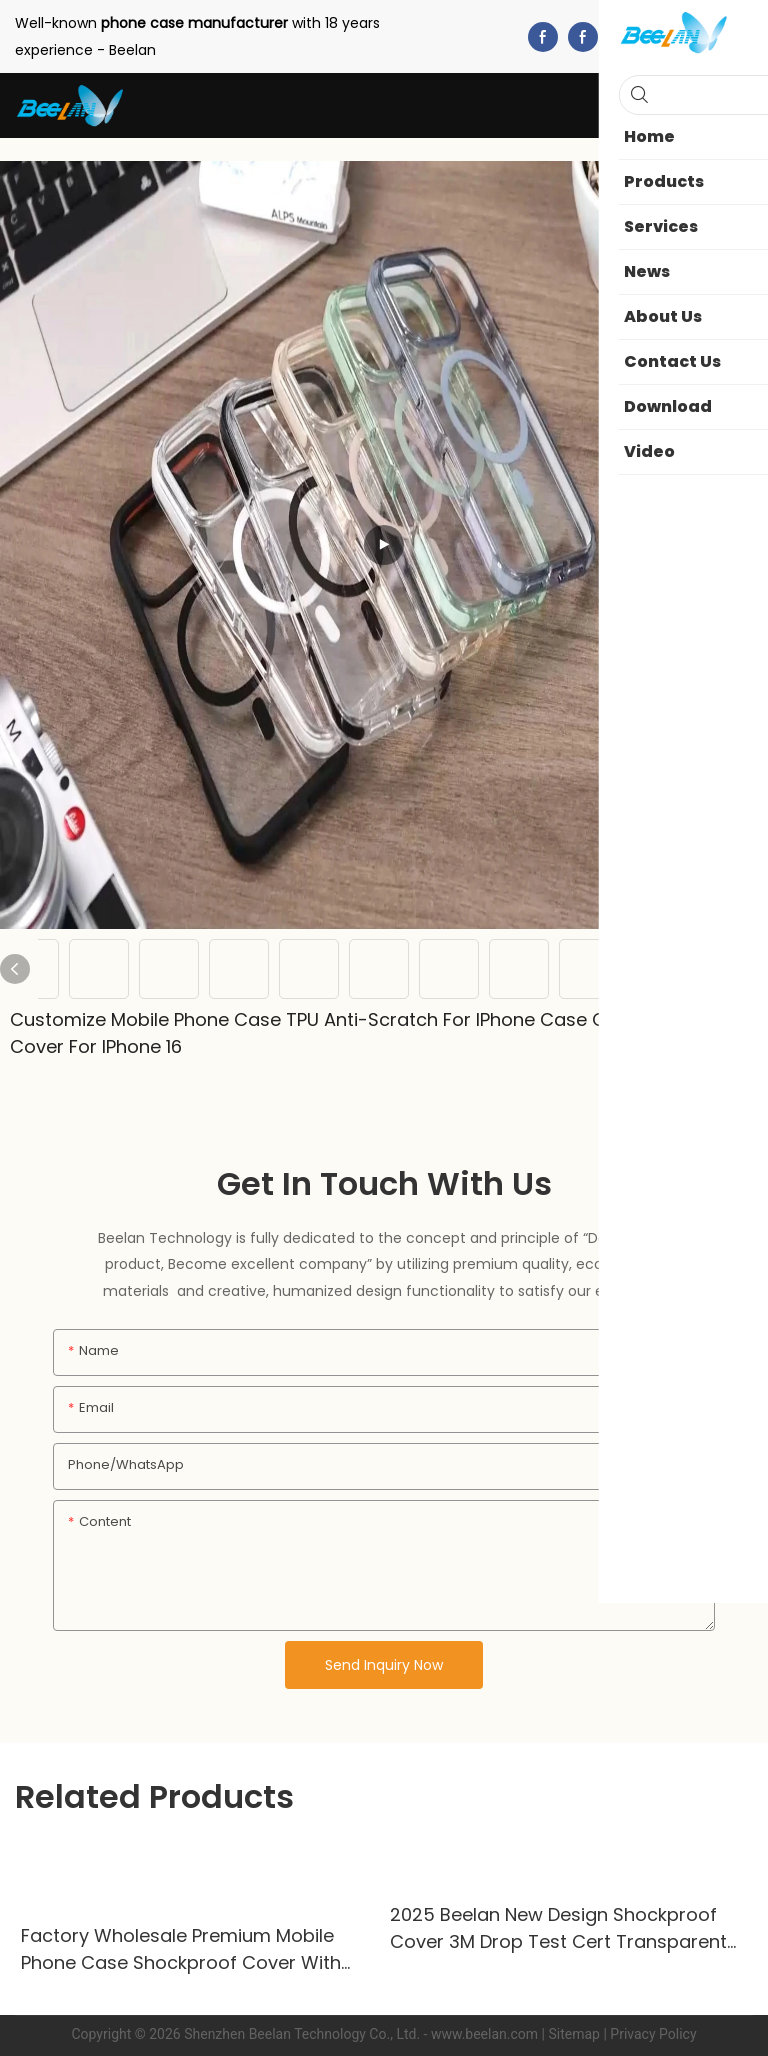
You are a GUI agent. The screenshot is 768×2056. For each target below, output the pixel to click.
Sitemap (573, 2034)
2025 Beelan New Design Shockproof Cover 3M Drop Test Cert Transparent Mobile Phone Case (558, 1928)
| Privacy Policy (649, 2034)
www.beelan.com (484, 2034)
